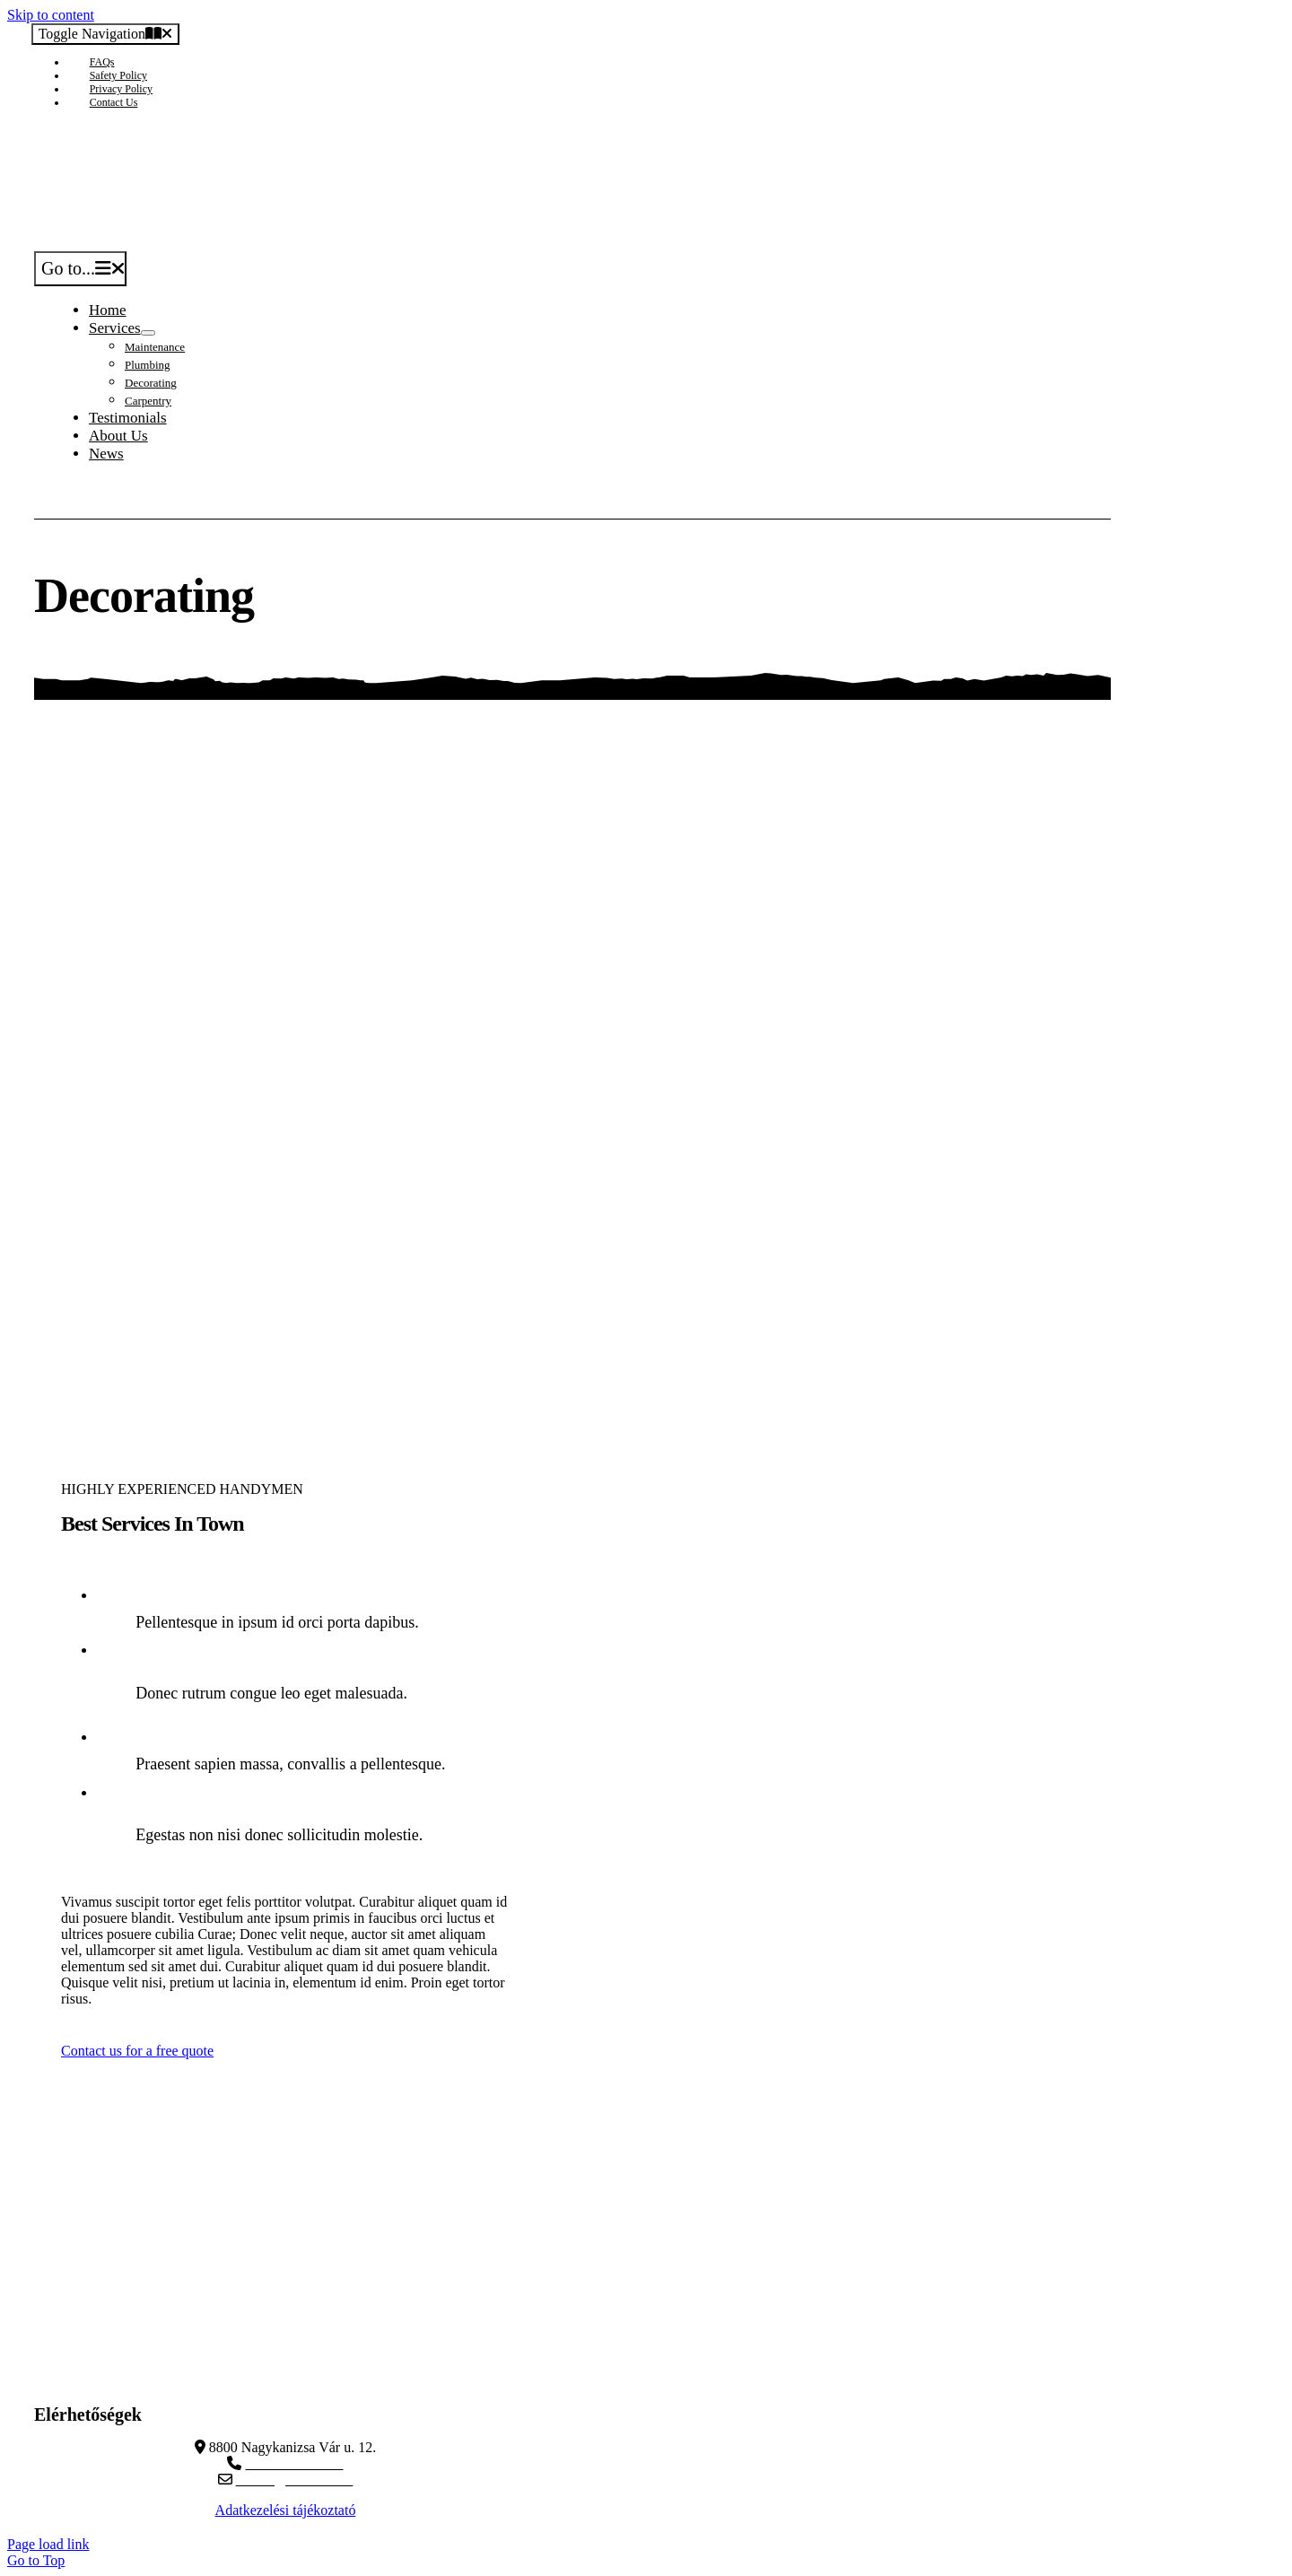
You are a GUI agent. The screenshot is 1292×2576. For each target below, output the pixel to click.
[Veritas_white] (300, 2301)
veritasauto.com (294, 2362)
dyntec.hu (294, 2378)
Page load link (48, 2544)
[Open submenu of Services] (148, 333)
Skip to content (50, 14)
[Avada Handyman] (241, 242)
